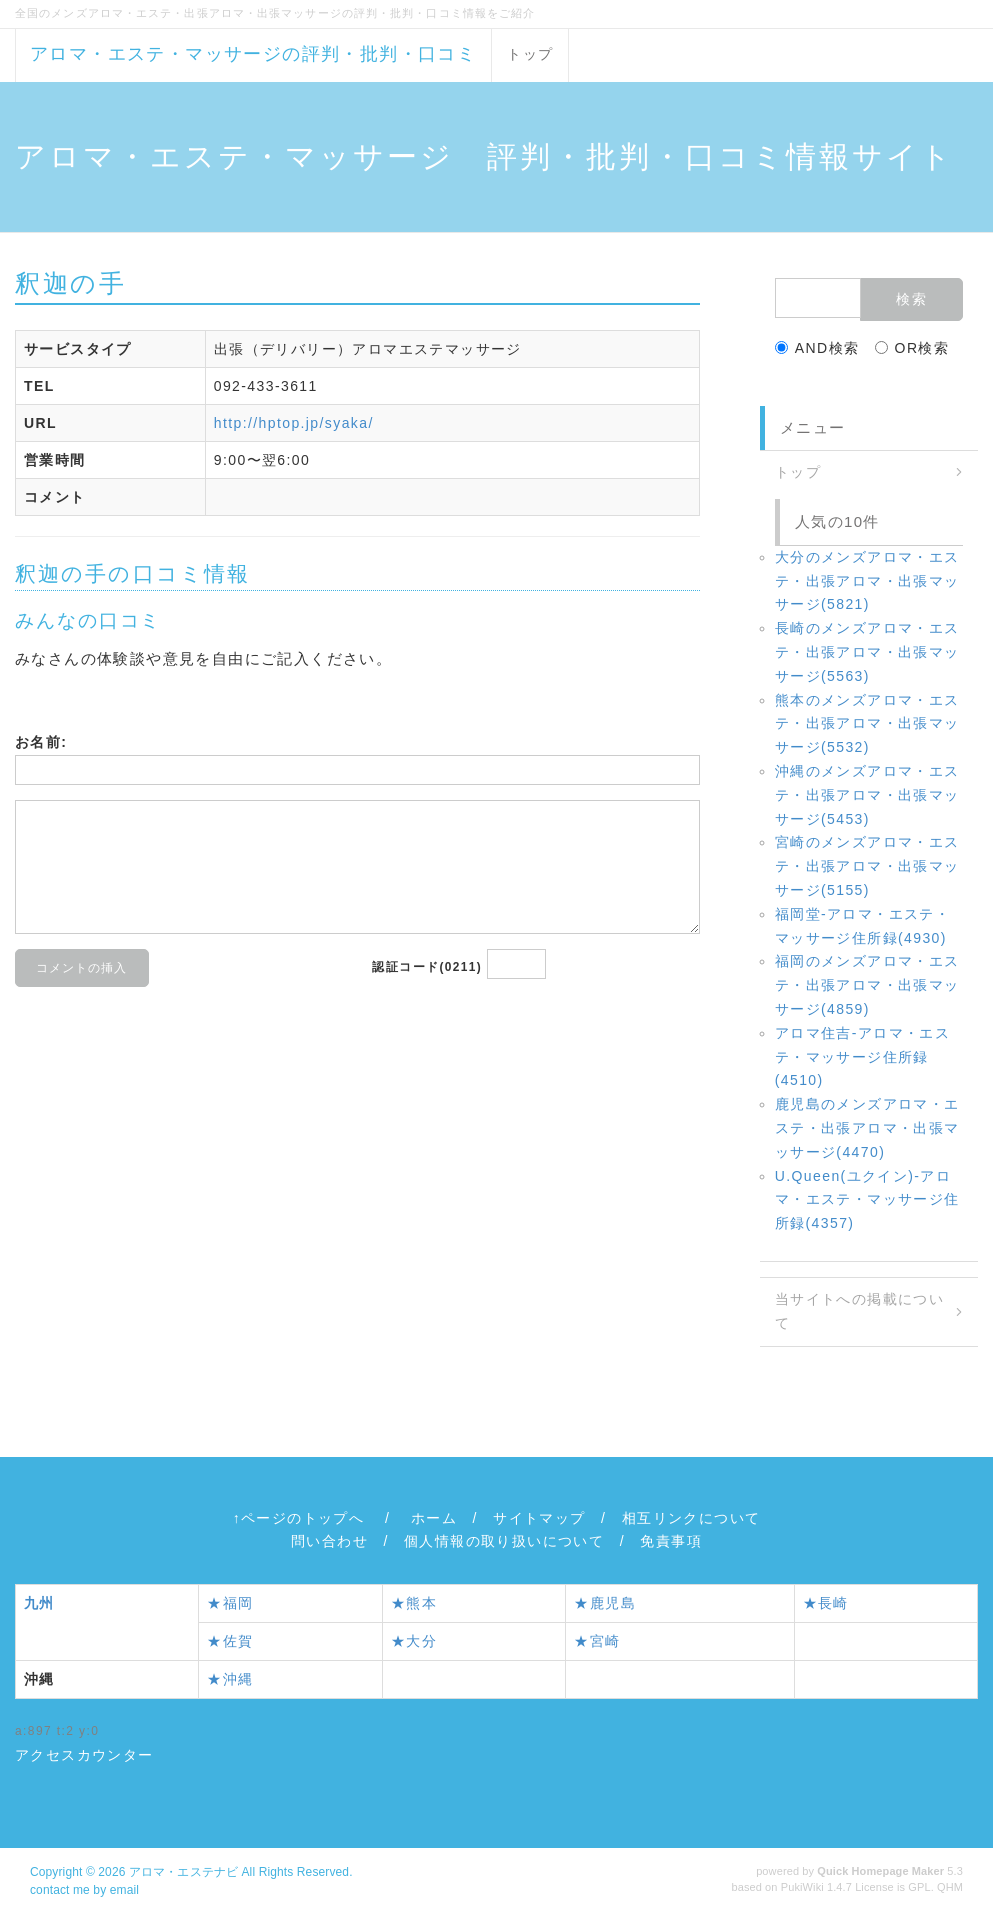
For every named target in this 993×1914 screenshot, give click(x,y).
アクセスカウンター (84, 1755)
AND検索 (817, 348)
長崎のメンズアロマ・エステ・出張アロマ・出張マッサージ (867, 652)
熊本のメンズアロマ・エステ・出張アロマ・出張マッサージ (867, 724)
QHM (950, 1887)
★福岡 (230, 1603)
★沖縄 (230, 1679)
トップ (530, 54)
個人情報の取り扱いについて (504, 1541)
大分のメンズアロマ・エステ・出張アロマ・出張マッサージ (867, 581)
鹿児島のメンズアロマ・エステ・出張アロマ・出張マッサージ (867, 1128)
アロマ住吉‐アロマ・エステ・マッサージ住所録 (862, 1057)
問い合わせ (329, 1541)
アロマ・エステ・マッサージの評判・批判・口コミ (253, 54)
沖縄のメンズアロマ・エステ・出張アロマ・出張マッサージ (867, 795)
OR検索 (912, 348)
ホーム (434, 1518)
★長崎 (826, 1603)
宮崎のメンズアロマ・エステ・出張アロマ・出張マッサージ (867, 866)
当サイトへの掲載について (859, 1311)
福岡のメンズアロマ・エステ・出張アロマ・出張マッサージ (867, 985)
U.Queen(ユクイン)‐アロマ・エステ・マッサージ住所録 (867, 1200)
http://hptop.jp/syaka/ (294, 423)
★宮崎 (597, 1641)
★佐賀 (230, 1641)
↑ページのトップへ (299, 1518)
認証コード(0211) (427, 967)
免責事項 (671, 1541)
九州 (39, 1603)
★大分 (414, 1641)
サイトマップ (539, 1518)
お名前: (41, 742)
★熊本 (414, 1603)
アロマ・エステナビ (183, 1872)
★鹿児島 (605, 1603)
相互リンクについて (691, 1518)
